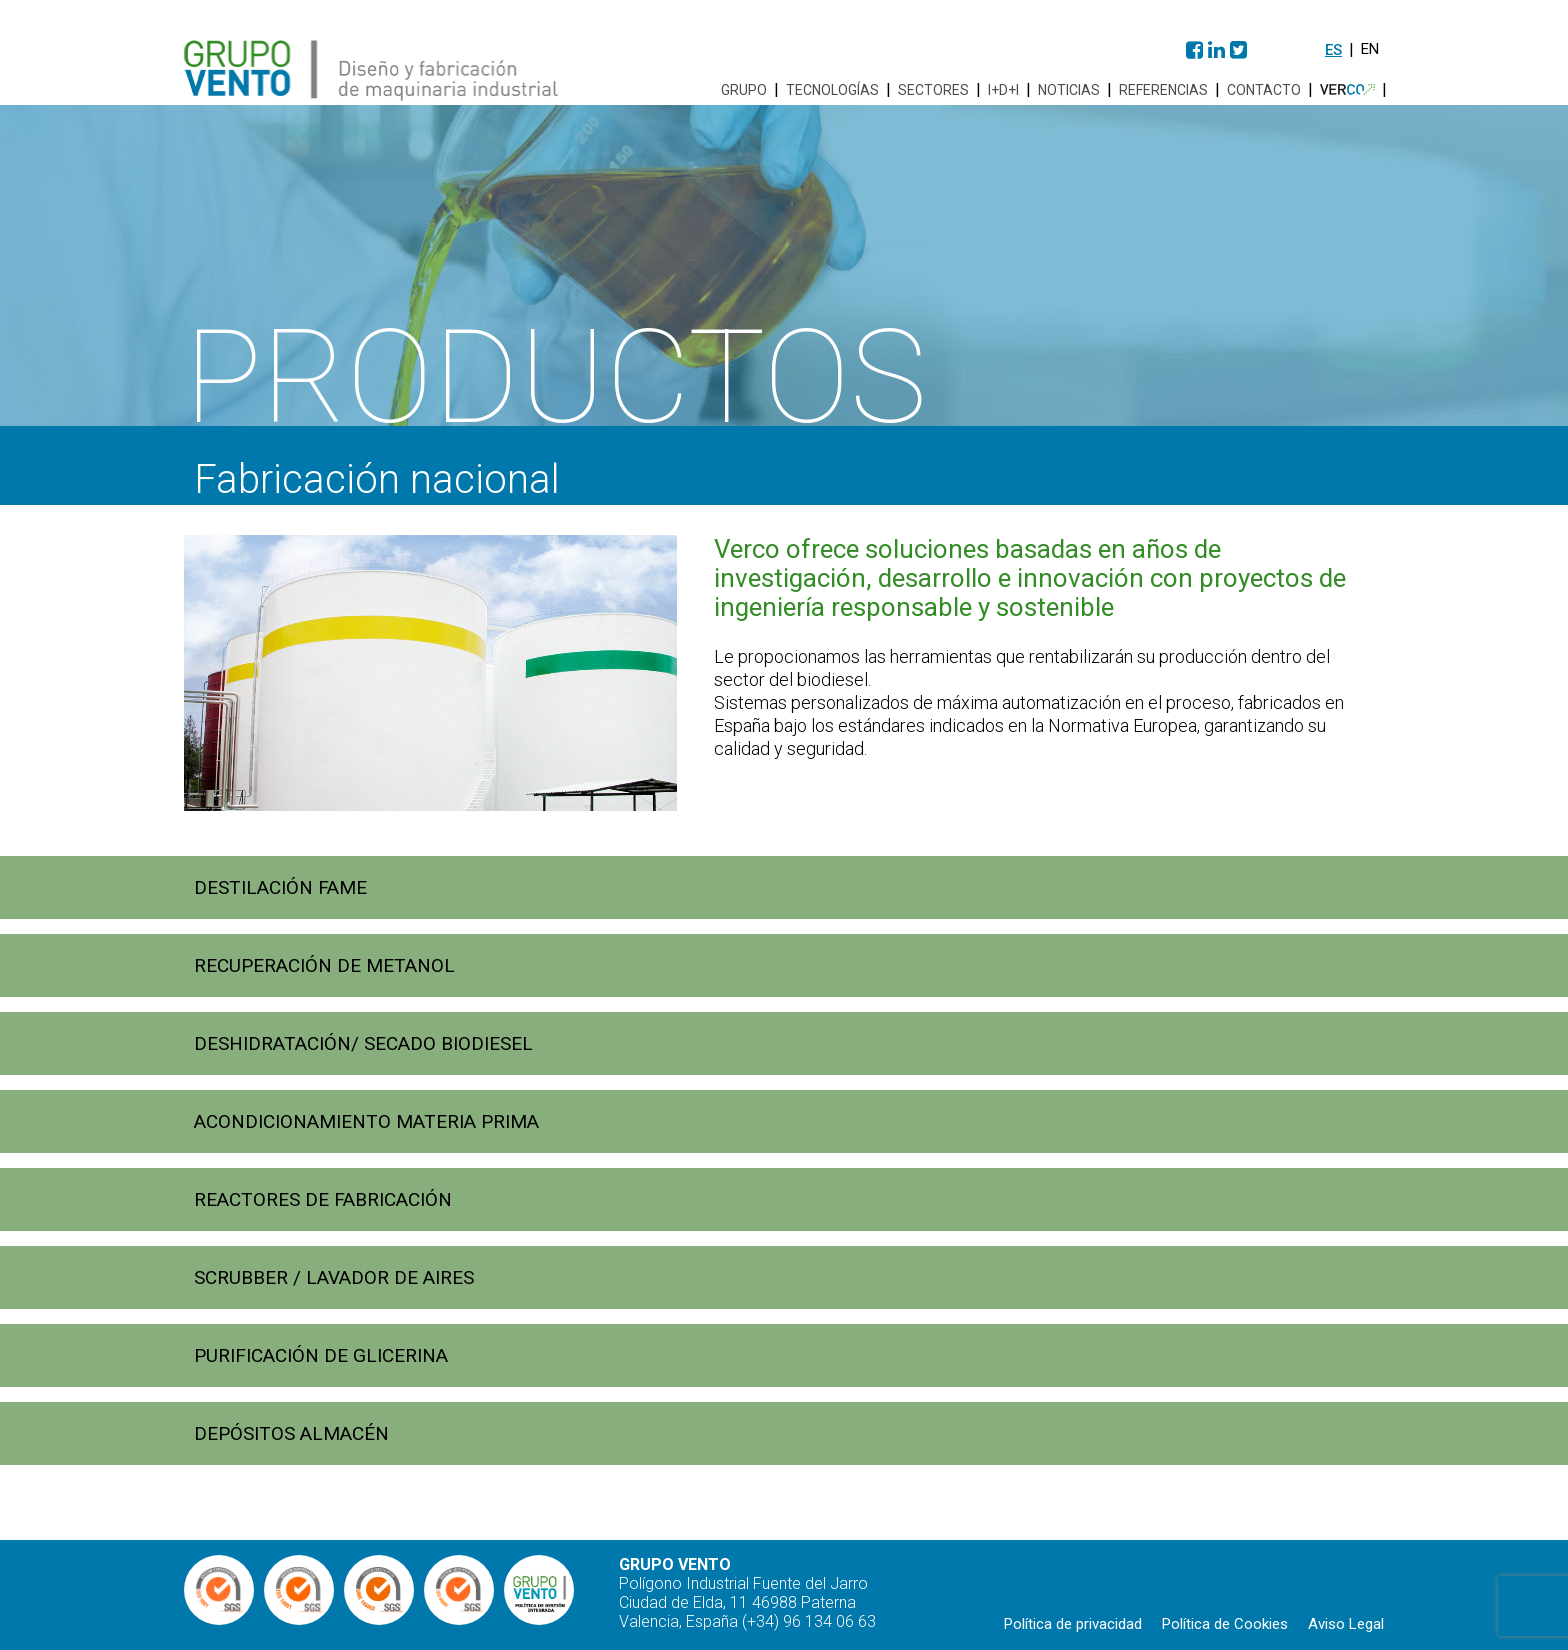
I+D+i (1003, 90)
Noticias (1069, 90)
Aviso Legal (1346, 1624)
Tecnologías (832, 90)
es (1333, 50)
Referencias (1163, 90)
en (1370, 49)
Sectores (933, 90)
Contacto (1264, 90)
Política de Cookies (1225, 1624)
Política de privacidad (1073, 1624)
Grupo (744, 90)
